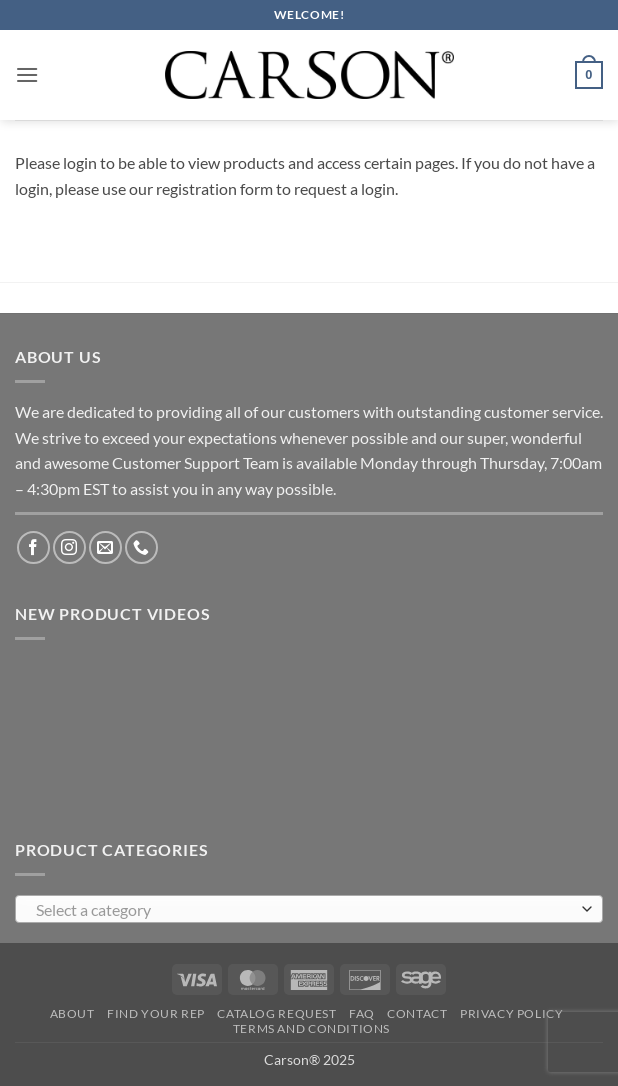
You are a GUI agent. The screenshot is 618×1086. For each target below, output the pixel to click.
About (72, 1013)
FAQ (362, 1013)
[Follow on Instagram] (69, 547)
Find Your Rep (156, 1013)
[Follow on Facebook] (33, 547)
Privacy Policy (512, 1013)
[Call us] (141, 547)
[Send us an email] (105, 547)
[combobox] (309, 909)
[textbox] (304, 910)
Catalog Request (276, 1013)
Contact (417, 1013)
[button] (27, 74)
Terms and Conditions (311, 1028)
